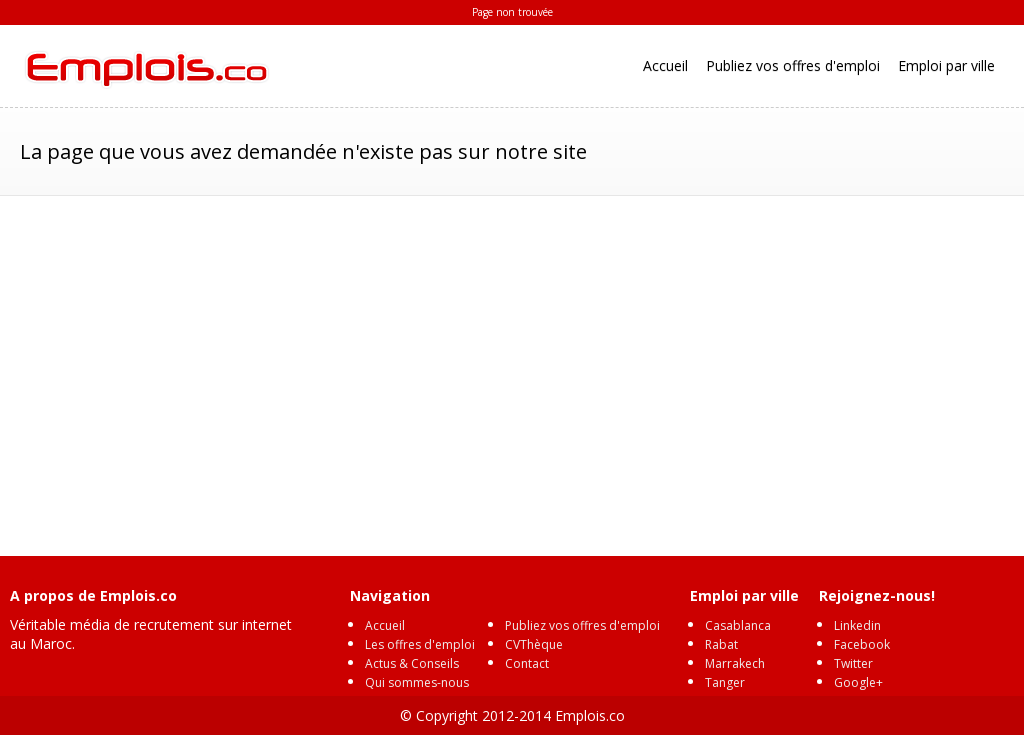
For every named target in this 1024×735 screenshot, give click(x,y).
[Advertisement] (512, 366)
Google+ (858, 682)
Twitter (853, 663)
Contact (527, 663)
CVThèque (534, 644)
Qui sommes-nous (417, 682)
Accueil (665, 65)
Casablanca (738, 625)
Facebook (862, 644)
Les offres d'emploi (420, 644)
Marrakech (735, 663)
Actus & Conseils (412, 663)
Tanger (725, 682)
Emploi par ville (946, 65)
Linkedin (857, 625)
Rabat (721, 644)
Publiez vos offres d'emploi (793, 65)
